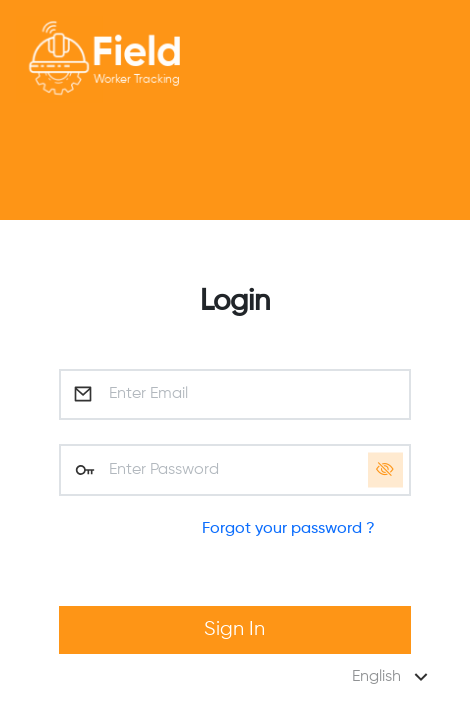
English (392, 677)
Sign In (234, 629)
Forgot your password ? (288, 529)
